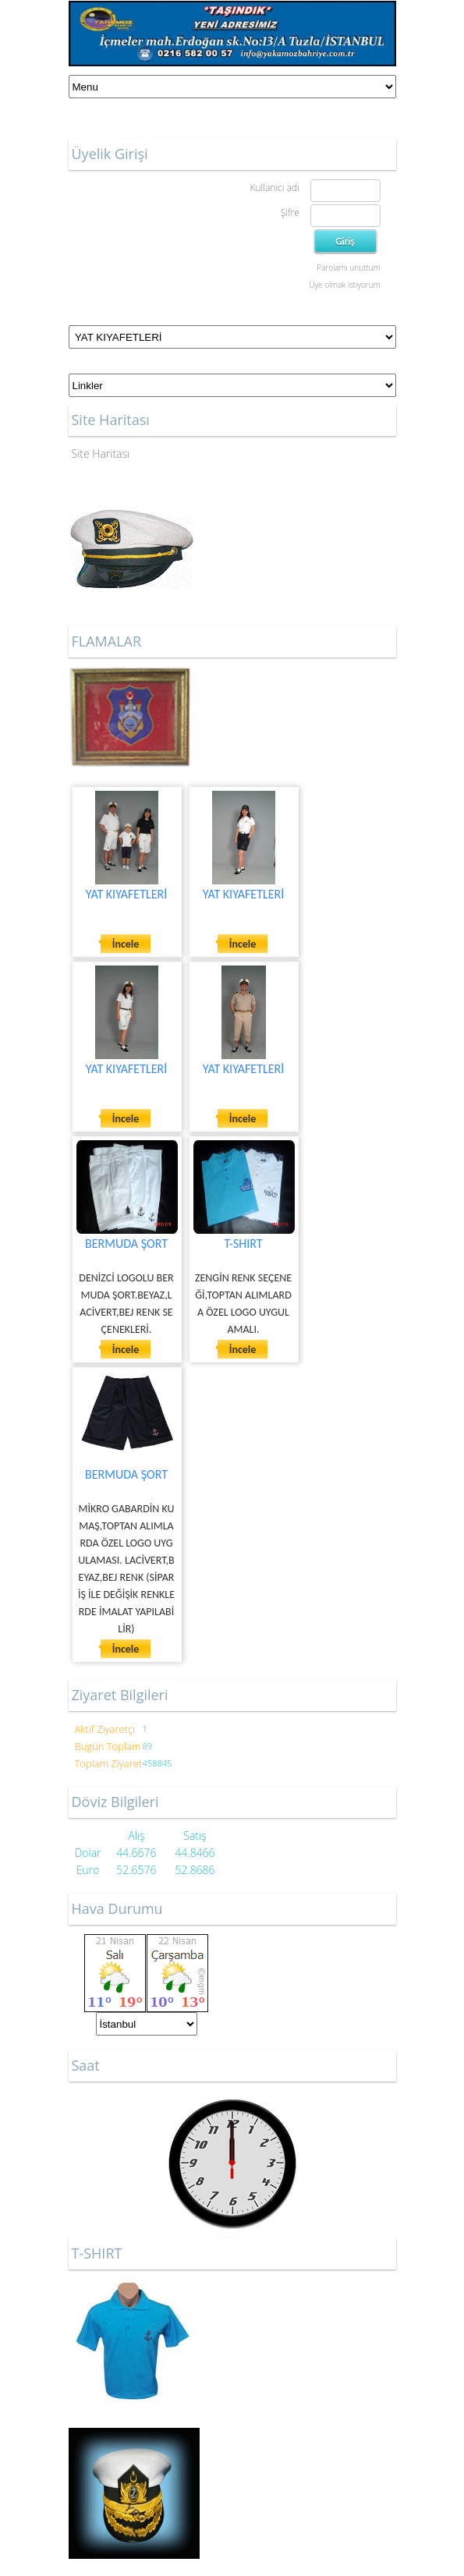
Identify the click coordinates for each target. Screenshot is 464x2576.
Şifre (290, 212)
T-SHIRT (243, 1243)
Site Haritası (101, 453)
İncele (126, 944)
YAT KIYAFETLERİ (126, 894)
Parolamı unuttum (348, 267)
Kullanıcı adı (274, 187)
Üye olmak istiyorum (344, 284)
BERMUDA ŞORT (126, 1243)
